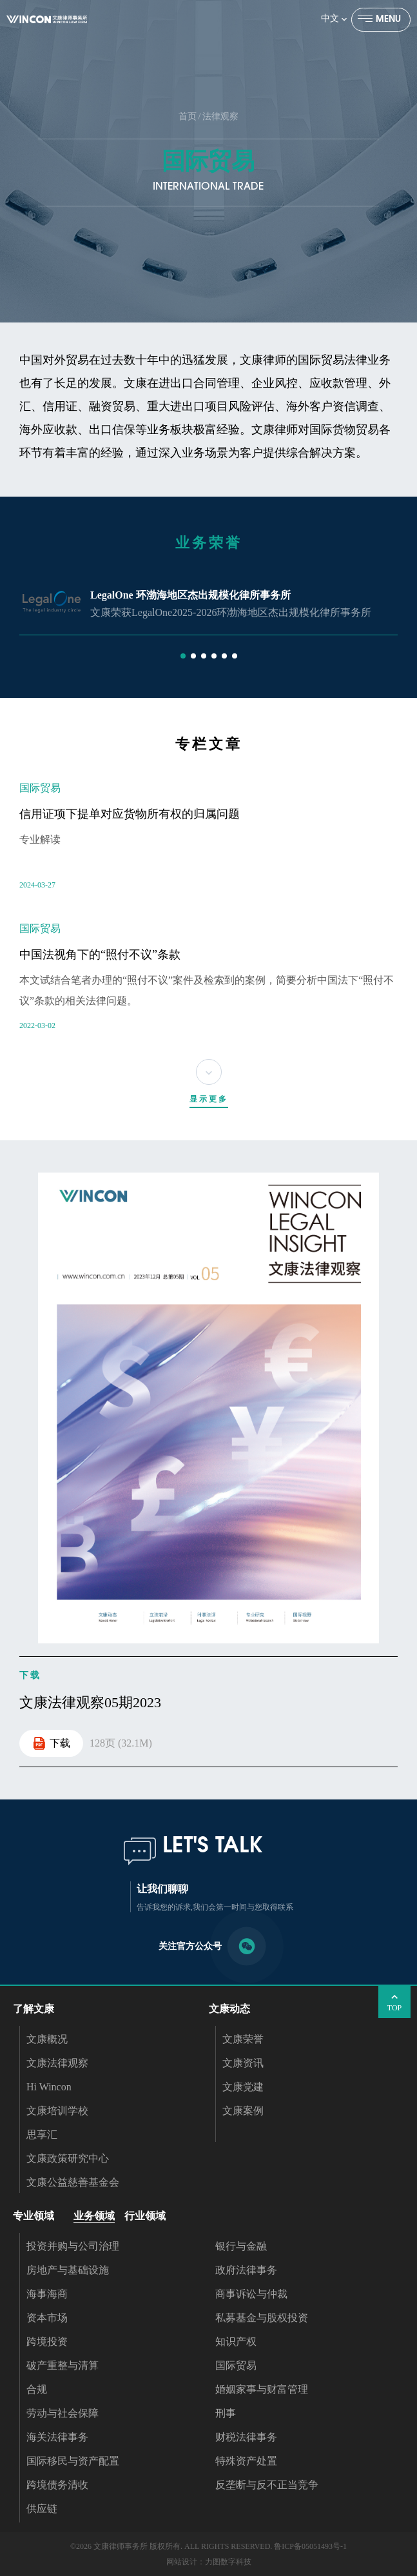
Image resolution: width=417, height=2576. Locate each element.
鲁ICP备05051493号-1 (310, 2546)
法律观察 (220, 116)
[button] (183, 656)
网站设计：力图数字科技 (208, 2561)
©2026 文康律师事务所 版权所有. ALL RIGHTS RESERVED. (171, 2546)
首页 (188, 116)
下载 (51, 1743)
